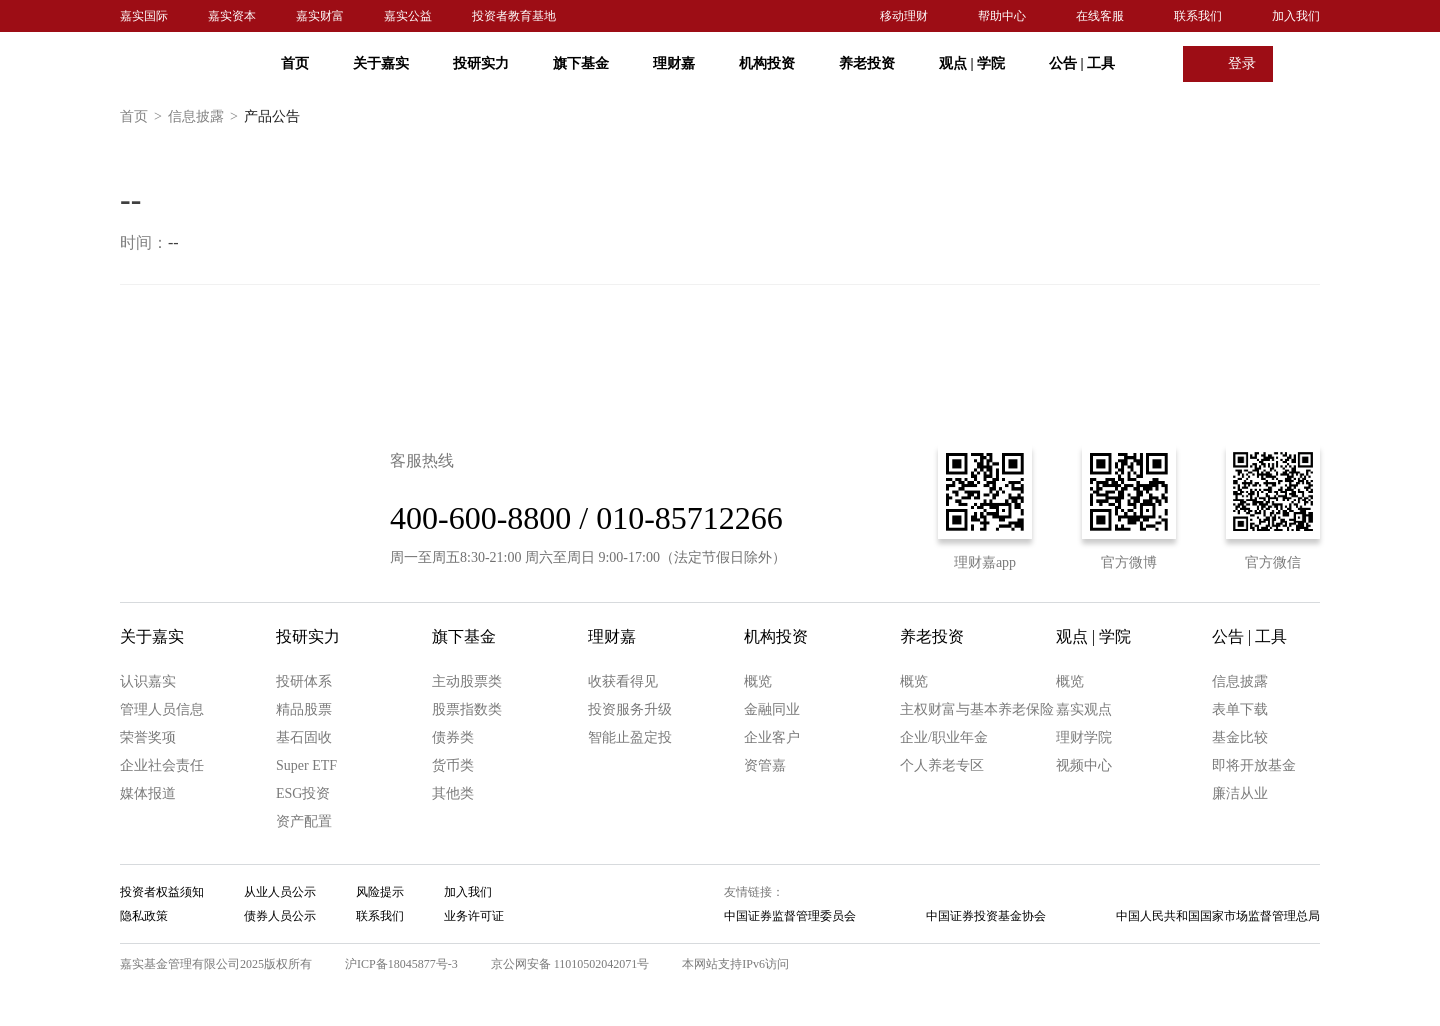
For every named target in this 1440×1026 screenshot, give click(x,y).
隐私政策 (144, 916)
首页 (295, 63)
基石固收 (304, 737)
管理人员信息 (162, 709)
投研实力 (481, 63)
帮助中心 (1002, 16)
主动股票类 (467, 681)
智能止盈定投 (630, 737)
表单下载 (1240, 709)
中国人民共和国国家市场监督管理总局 (1218, 916)
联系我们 (1198, 16)
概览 (758, 681)
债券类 (453, 737)
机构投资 (767, 63)
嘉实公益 (408, 16)
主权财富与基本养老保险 (977, 709)
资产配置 (304, 821)
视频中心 (1084, 765)
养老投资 (867, 63)
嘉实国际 (144, 16)
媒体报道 (148, 793)
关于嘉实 (381, 63)
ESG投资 (303, 793)
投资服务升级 (630, 709)
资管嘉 (765, 765)
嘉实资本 (232, 16)
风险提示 (380, 892)
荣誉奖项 (148, 737)
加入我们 (1296, 16)
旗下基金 (581, 63)
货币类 (453, 765)
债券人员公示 (280, 916)
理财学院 (1084, 737)
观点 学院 (972, 63)
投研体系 (304, 681)
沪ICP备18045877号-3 (401, 964)
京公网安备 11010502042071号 (570, 964)
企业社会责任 (162, 765)
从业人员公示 (280, 892)
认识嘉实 (148, 681)
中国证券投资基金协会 (986, 916)
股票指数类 (467, 709)
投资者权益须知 (162, 892)
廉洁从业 (1240, 793)
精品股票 (304, 709)
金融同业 (772, 709)
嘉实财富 (320, 16)
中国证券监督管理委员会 (790, 916)
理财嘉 (674, 63)
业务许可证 (474, 916)
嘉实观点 (1084, 709)
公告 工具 (1082, 63)
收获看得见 (623, 681)
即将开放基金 (1254, 765)
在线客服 (1100, 16)
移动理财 (904, 16)
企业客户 (772, 737)
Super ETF (306, 765)
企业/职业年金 (944, 737)
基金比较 (1240, 737)
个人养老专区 (942, 765)
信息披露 (206, 117)
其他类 (453, 793)
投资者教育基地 (514, 16)
